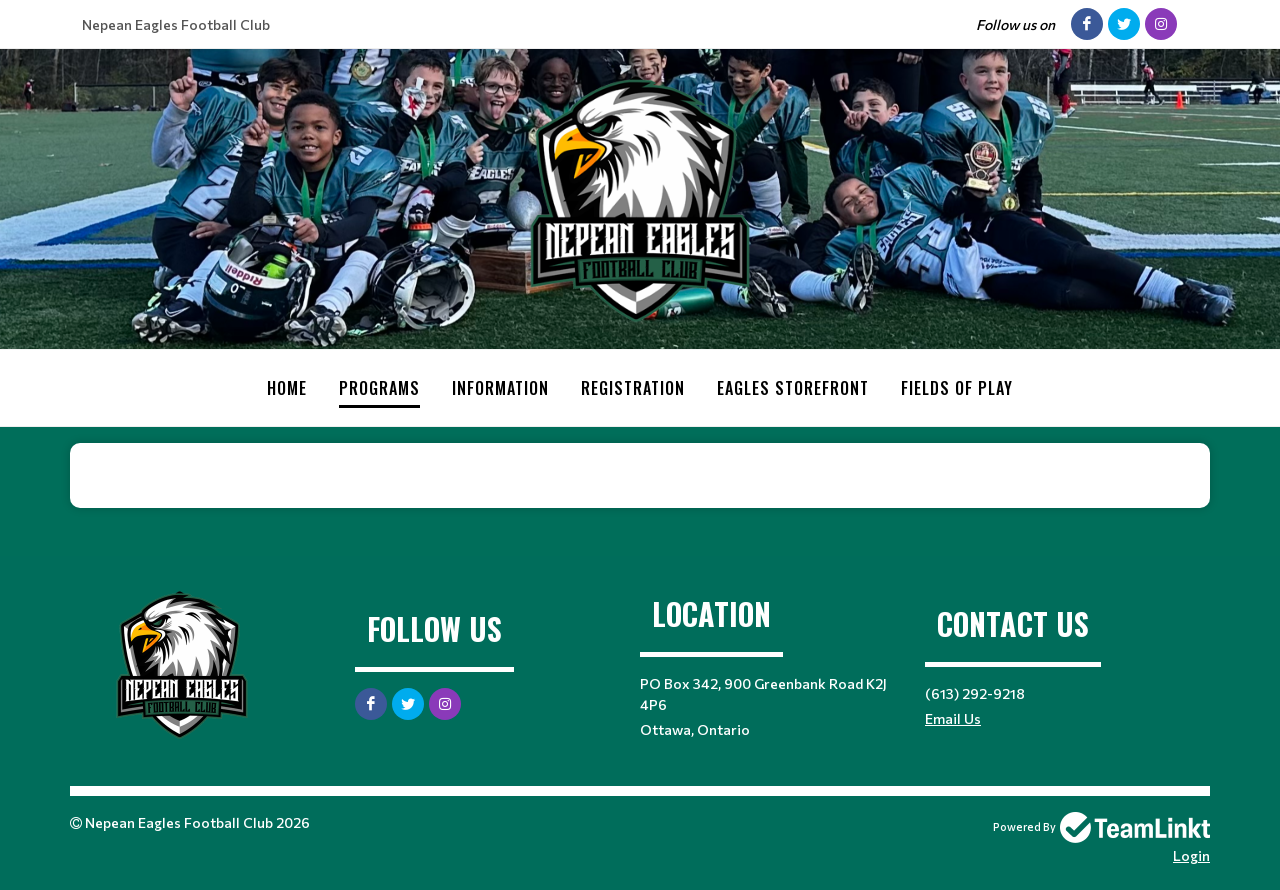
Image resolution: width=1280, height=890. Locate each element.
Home (287, 388)
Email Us (953, 718)
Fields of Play (957, 388)
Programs (379, 388)
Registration (633, 388)
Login (1191, 855)
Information (500, 388)
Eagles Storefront (793, 388)
